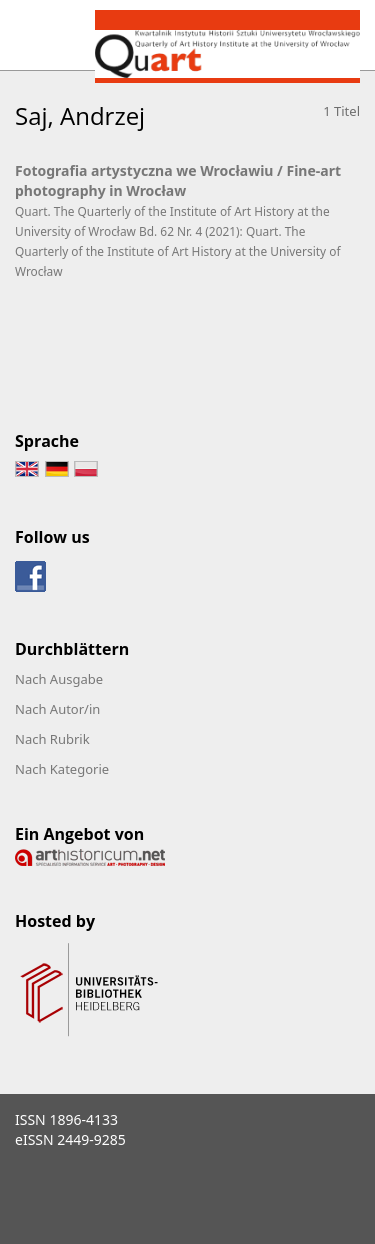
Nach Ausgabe (59, 679)
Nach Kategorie (62, 769)
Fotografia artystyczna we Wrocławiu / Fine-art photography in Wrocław (178, 180)
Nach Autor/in (57, 709)
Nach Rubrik (52, 739)
